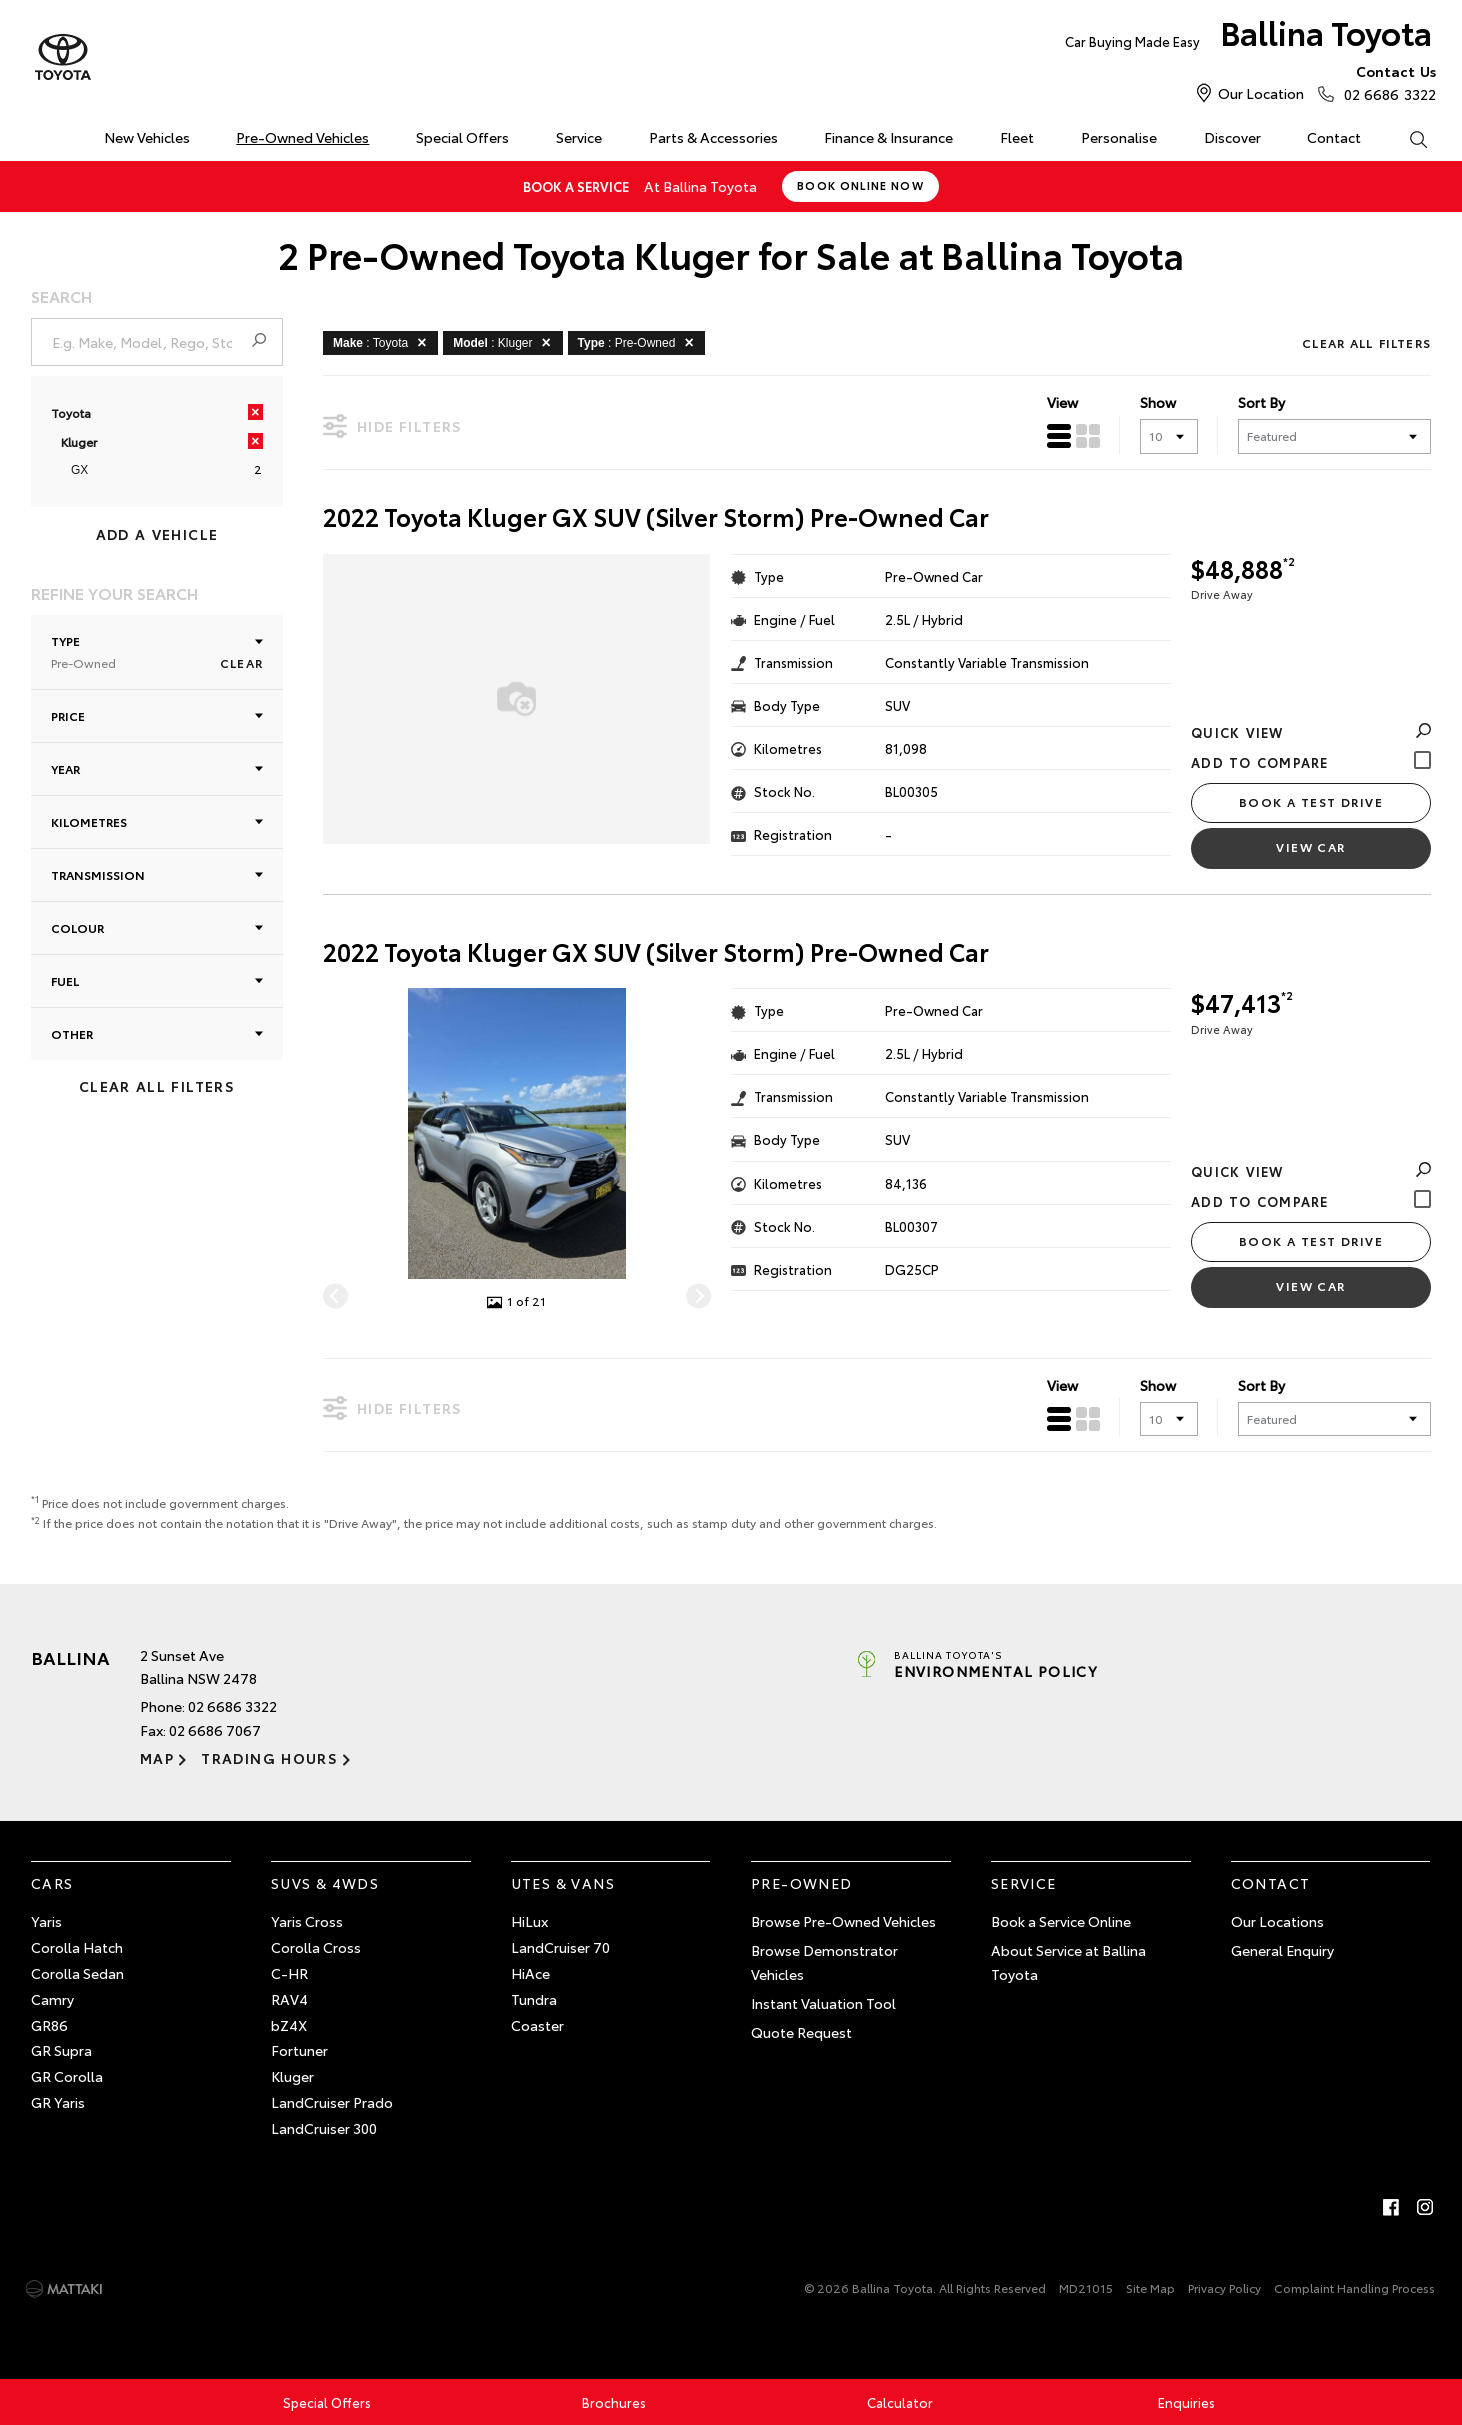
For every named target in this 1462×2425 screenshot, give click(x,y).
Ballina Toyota (1248, 36)
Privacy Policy (1224, 2287)
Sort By (1261, 402)
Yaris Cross (307, 1921)
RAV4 (289, 1999)
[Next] (698, 1296)
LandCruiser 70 (560, 1947)
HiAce (530, 1973)
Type (157, 651)
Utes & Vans (563, 1883)
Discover (1232, 137)
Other (157, 1033)
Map (157, 1758)
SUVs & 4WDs (325, 1883)
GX (79, 470)
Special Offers (462, 137)
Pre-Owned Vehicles (302, 137)
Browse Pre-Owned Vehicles (843, 1921)
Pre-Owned (802, 1883)
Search (1406, 138)
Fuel (157, 980)
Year (157, 768)
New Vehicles (147, 137)
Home (34, 133)
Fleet (1017, 137)
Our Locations (1277, 1921)
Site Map (1150, 2287)
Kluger (292, 2076)
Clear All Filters (157, 1086)
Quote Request (801, 2032)
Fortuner (299, 2050)
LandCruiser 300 (324, 2128)
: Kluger (505, 342)
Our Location (1261, 93)
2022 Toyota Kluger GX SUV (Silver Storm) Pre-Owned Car (656, 516)
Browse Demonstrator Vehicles (824, 1962)
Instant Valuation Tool (823, 2003)
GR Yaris (58, 2102)
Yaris (46, 1921)
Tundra (534, 1999)
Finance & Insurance (888, 137)
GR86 (49, 2025)
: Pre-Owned (639, 342)
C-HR (289, 1973)
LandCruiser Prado (332, 2102)
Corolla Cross (316, 1947)
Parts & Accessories (713, 137)
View (1062, 402)
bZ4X (289, 2025)
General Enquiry (1282, 1950)
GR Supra (61, 2050)
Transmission (157, 874)
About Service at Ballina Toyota (1068, 1962)
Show (1158, 402)
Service (579, 137)
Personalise (1119, 137)
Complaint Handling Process (1354, 2287)
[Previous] (335, 1296)
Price (157, 715)
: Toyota (383, 342)
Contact (1334, 137)
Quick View (1311, 732)
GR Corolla (67, 2076)
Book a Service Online (1061, 1921)
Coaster (537, 2025)
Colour (157, 927)
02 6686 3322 (1385, 82)
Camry (52, 1999)
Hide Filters (393, 425)
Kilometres (157, 821)
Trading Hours (269, 1758)
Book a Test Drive (1311, 801)
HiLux (529, 1921)
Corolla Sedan (77, 1973)
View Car (1311, 846)
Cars (52, 1883)
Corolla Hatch (77, 1947)
